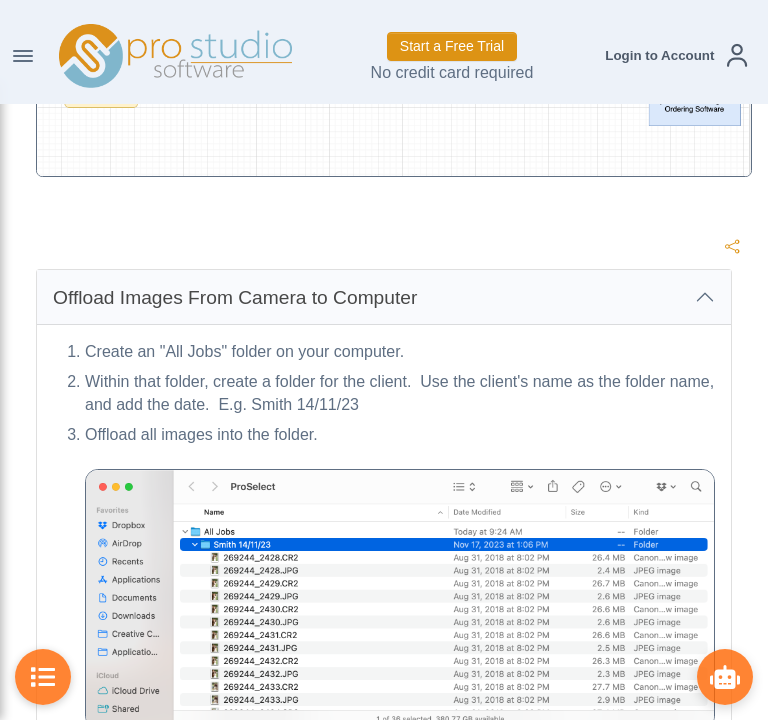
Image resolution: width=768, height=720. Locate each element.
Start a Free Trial (452, 46)
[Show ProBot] (725, 677)
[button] (676, 55)
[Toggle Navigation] (23, 56)
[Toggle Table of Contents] (43, 677)
